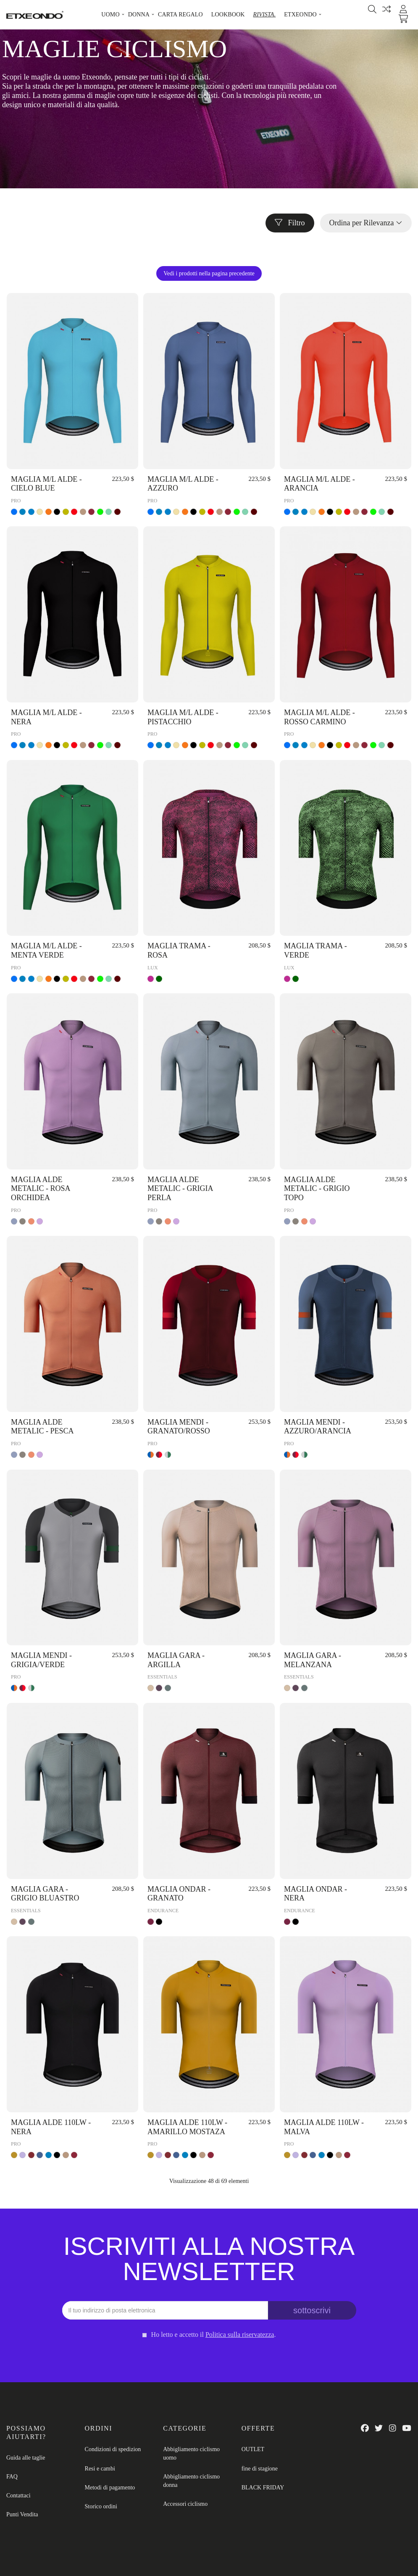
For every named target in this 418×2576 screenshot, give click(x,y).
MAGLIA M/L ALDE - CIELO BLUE (46, 484)
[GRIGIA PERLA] (14, 1221)
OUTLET (253, 2449)
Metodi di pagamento (110, 2487)
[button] (110, 14)
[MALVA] (22, 2155)
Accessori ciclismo (185, 2504)
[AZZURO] (14, 512)
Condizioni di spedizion (113, 2449)
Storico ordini (101, 2506)
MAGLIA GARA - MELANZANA (312, 1660)
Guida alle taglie (25, 2458)
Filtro (290, 223)
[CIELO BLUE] (22, 512)
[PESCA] (31, 1221)
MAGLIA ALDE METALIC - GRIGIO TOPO (317, 1188)
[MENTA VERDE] (108, 512)
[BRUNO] (83, 512)
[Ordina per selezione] (366, 223)
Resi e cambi (100, 2468)
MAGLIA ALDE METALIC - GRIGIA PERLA (180, 1188)
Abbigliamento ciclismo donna (191, 2480)
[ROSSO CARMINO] (91, 512)
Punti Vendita (22, 2514)
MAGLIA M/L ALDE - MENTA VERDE (46, 950)
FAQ (12, 2476)
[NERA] (57, 512)
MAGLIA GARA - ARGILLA (176, 1660)
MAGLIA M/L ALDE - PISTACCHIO (182, 717)
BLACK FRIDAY (263, 2487)
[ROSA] (150, 979)
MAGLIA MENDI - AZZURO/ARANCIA (317, 1427)
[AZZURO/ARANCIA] (150, 1455)
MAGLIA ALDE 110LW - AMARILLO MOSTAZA (187, 2127)
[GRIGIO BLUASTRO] (168, 1688)
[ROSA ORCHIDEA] (40, 1221)
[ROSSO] (74, 512)
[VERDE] (100, 512)
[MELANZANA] (159, 1688)
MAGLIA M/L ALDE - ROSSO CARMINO (319, 717)
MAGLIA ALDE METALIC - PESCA (42, 1427)
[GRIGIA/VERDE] (168, 1455)
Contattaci (18, 2495)
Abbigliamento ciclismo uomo (191, 2453)
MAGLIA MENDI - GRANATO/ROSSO (178, 1427)
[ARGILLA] (150, 1688)
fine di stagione (260, 2468)
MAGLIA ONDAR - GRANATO (178, 1894)
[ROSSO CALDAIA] (31, 2155)
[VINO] (117, 512)
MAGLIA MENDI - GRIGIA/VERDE (41, 1660)
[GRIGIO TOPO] (22, 1221)
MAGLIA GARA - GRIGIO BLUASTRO (45, 1894)
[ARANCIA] (48, 512)
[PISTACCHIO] (66, 512)
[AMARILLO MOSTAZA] (14, 2155)
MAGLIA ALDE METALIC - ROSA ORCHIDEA (40, 1188)
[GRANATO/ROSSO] (159, 1455)
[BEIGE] (40, 512)
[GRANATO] (150, 1922)
